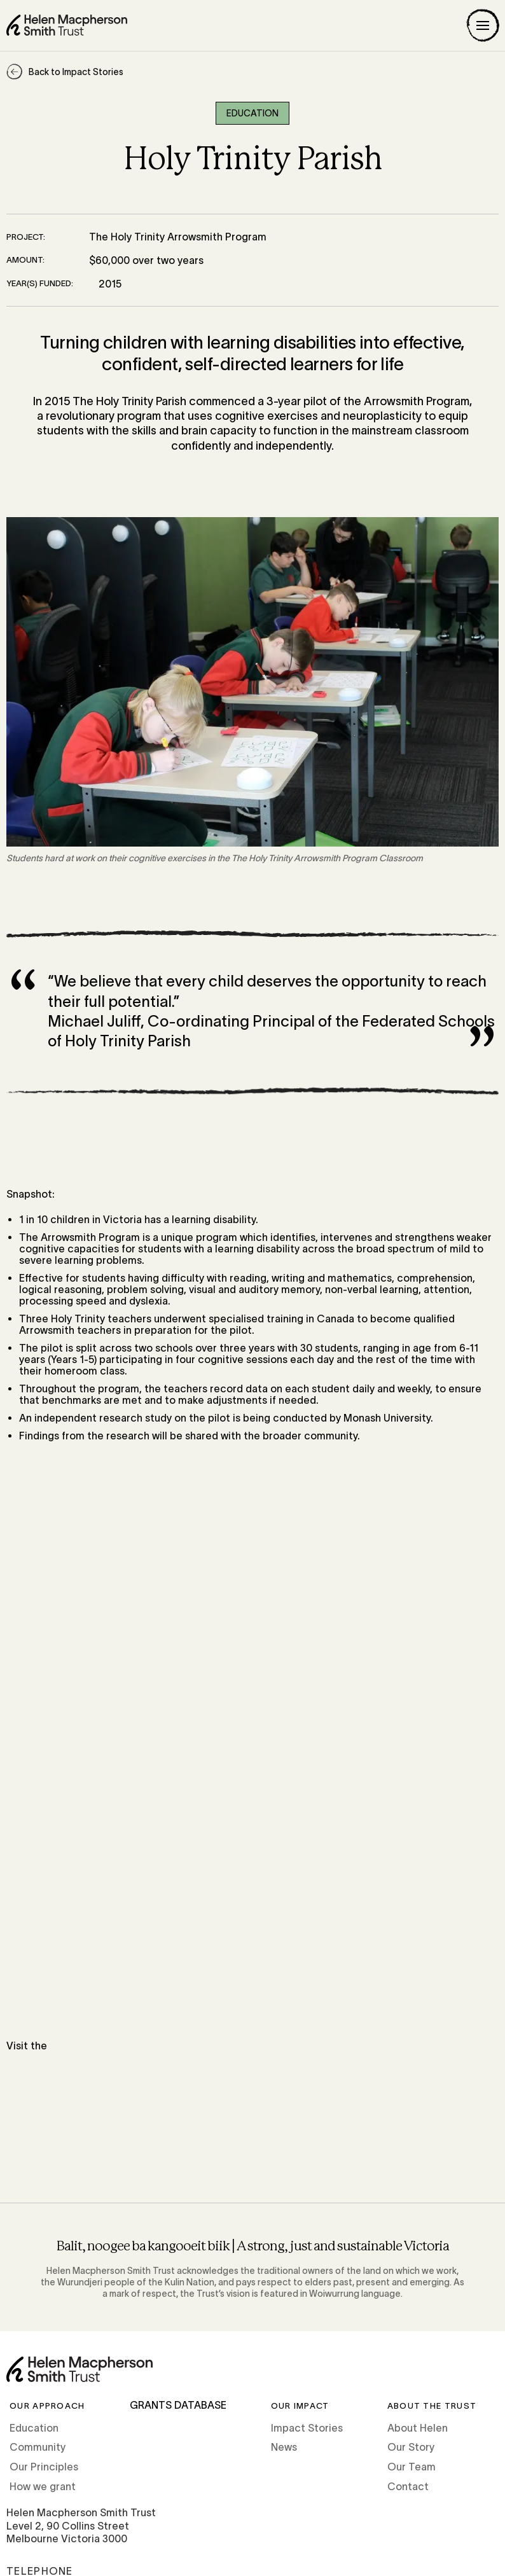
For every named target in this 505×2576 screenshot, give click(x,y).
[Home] (66, 25)
